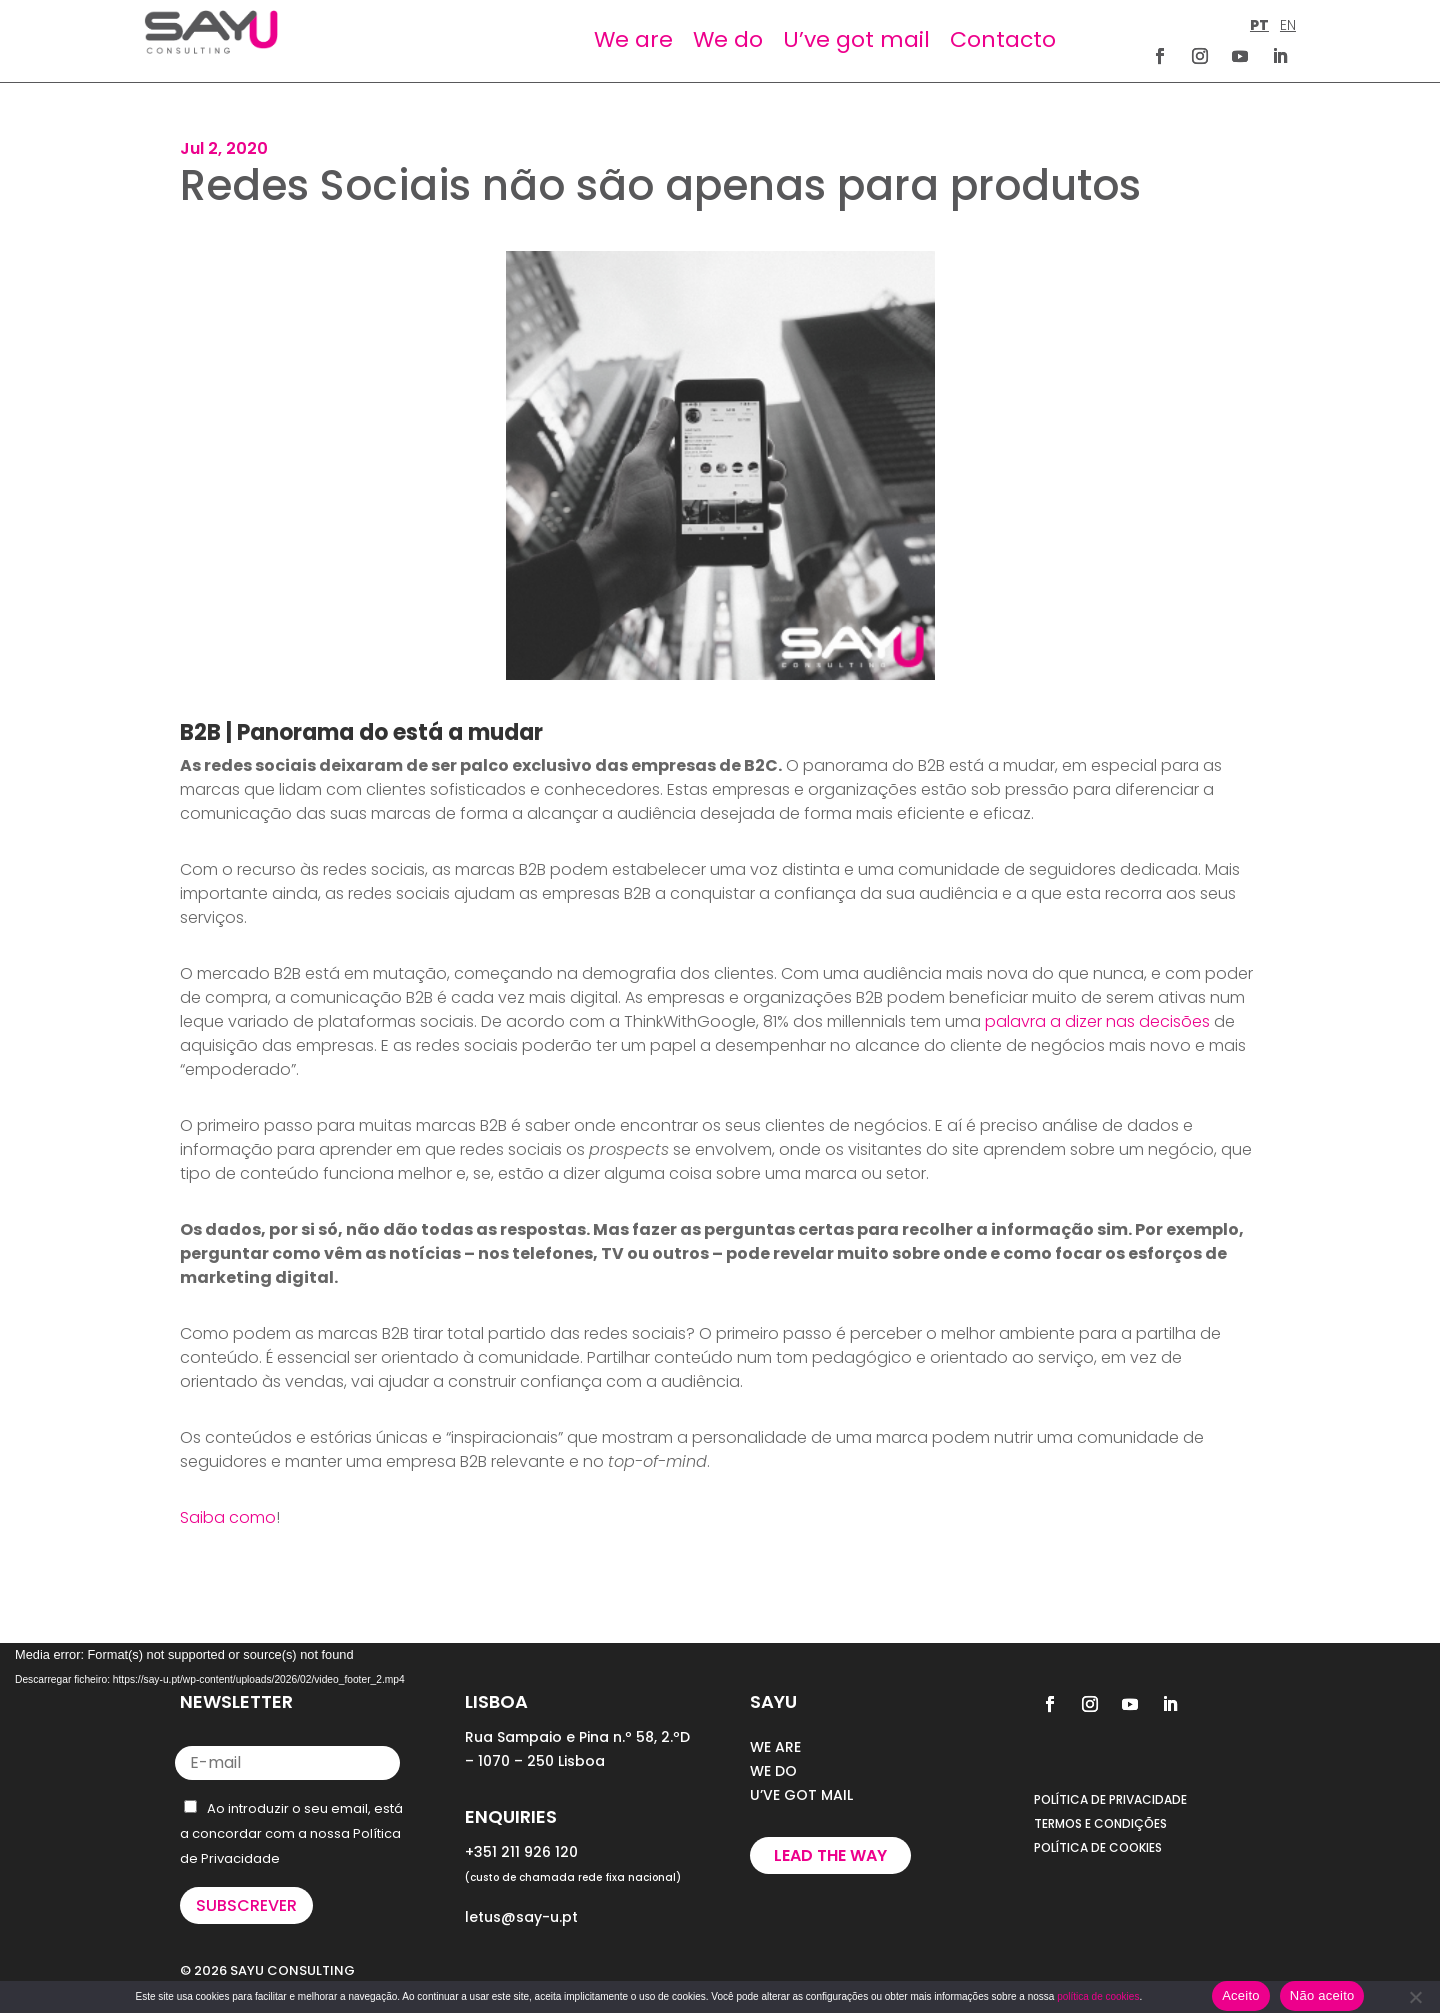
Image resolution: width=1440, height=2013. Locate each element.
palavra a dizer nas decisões (1097, 1021)
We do (728, 39)
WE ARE (775, 1747)
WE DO (773, 1771)
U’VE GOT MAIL (801, 1795)
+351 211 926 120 (521, 1852)
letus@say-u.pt (521, 1917)
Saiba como (228, 1517)
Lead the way (830, 1855)
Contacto (1003, 39)
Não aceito (1322, 1995)
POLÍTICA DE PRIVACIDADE (1110, 1799)
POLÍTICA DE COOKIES (1098, 1847)
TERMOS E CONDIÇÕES (1100, 1823)
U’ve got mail (856, 39)
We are (633, 39)
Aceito (1241, 1995)
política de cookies (1098, 1996)
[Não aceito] (1415, 1997)
